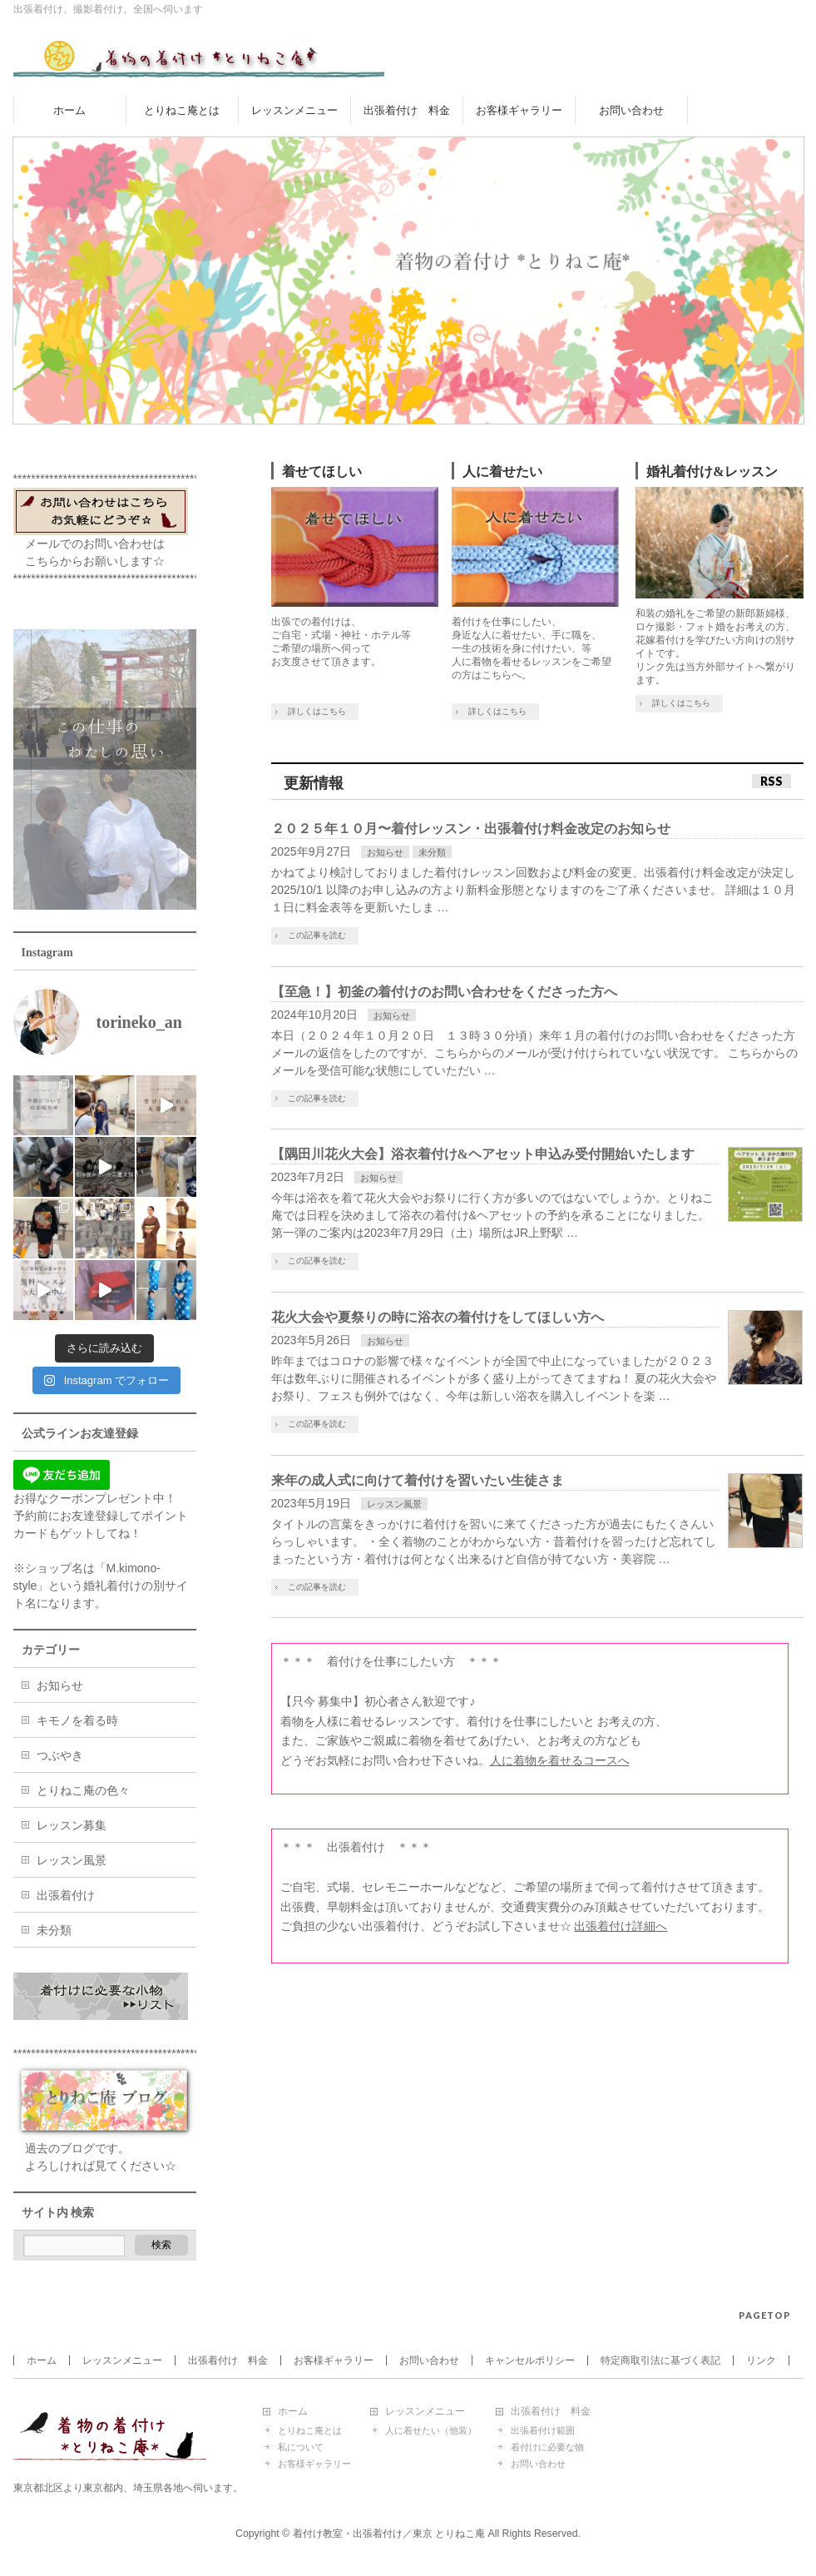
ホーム (42, 2360)
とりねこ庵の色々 (83, 1790)
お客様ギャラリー (333, 2360)
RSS (771, 781)
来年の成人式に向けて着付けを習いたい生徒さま (417, 1480)
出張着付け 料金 (228, 2360)
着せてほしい (322, 471)
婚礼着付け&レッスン (711, 471)
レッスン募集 (71, 1825)
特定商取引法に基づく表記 (660, 2360)
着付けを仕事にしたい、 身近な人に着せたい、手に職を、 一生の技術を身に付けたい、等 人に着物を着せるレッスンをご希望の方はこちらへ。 (531, 648)
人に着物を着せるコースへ (560, 1760)
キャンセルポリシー (530, 2360)
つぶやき (60, 1755)
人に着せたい (502, 471)
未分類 (432, 852)
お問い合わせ (429, 2360)
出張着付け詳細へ (620, 1926)
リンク (761, 2360)
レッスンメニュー (122, 2360)
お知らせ (385, 852)
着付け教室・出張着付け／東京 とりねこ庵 (389, 2533)
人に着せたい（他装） (431, 2430)
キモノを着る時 (77, 1720)
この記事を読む (317, 935)
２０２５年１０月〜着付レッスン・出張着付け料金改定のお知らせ (470, 828)
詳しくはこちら (317, 711)
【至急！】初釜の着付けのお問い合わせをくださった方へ (444, 992)
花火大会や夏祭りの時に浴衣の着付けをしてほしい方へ (437, 1317)
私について (301, 2447)
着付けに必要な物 (547, 2447)
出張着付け (66, 1895)
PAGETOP (765, 2315)
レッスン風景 (394, 1504)
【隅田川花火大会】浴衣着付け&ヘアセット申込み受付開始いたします (483, 1154)
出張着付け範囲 (543, 2430)
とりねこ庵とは (310, 2430)
